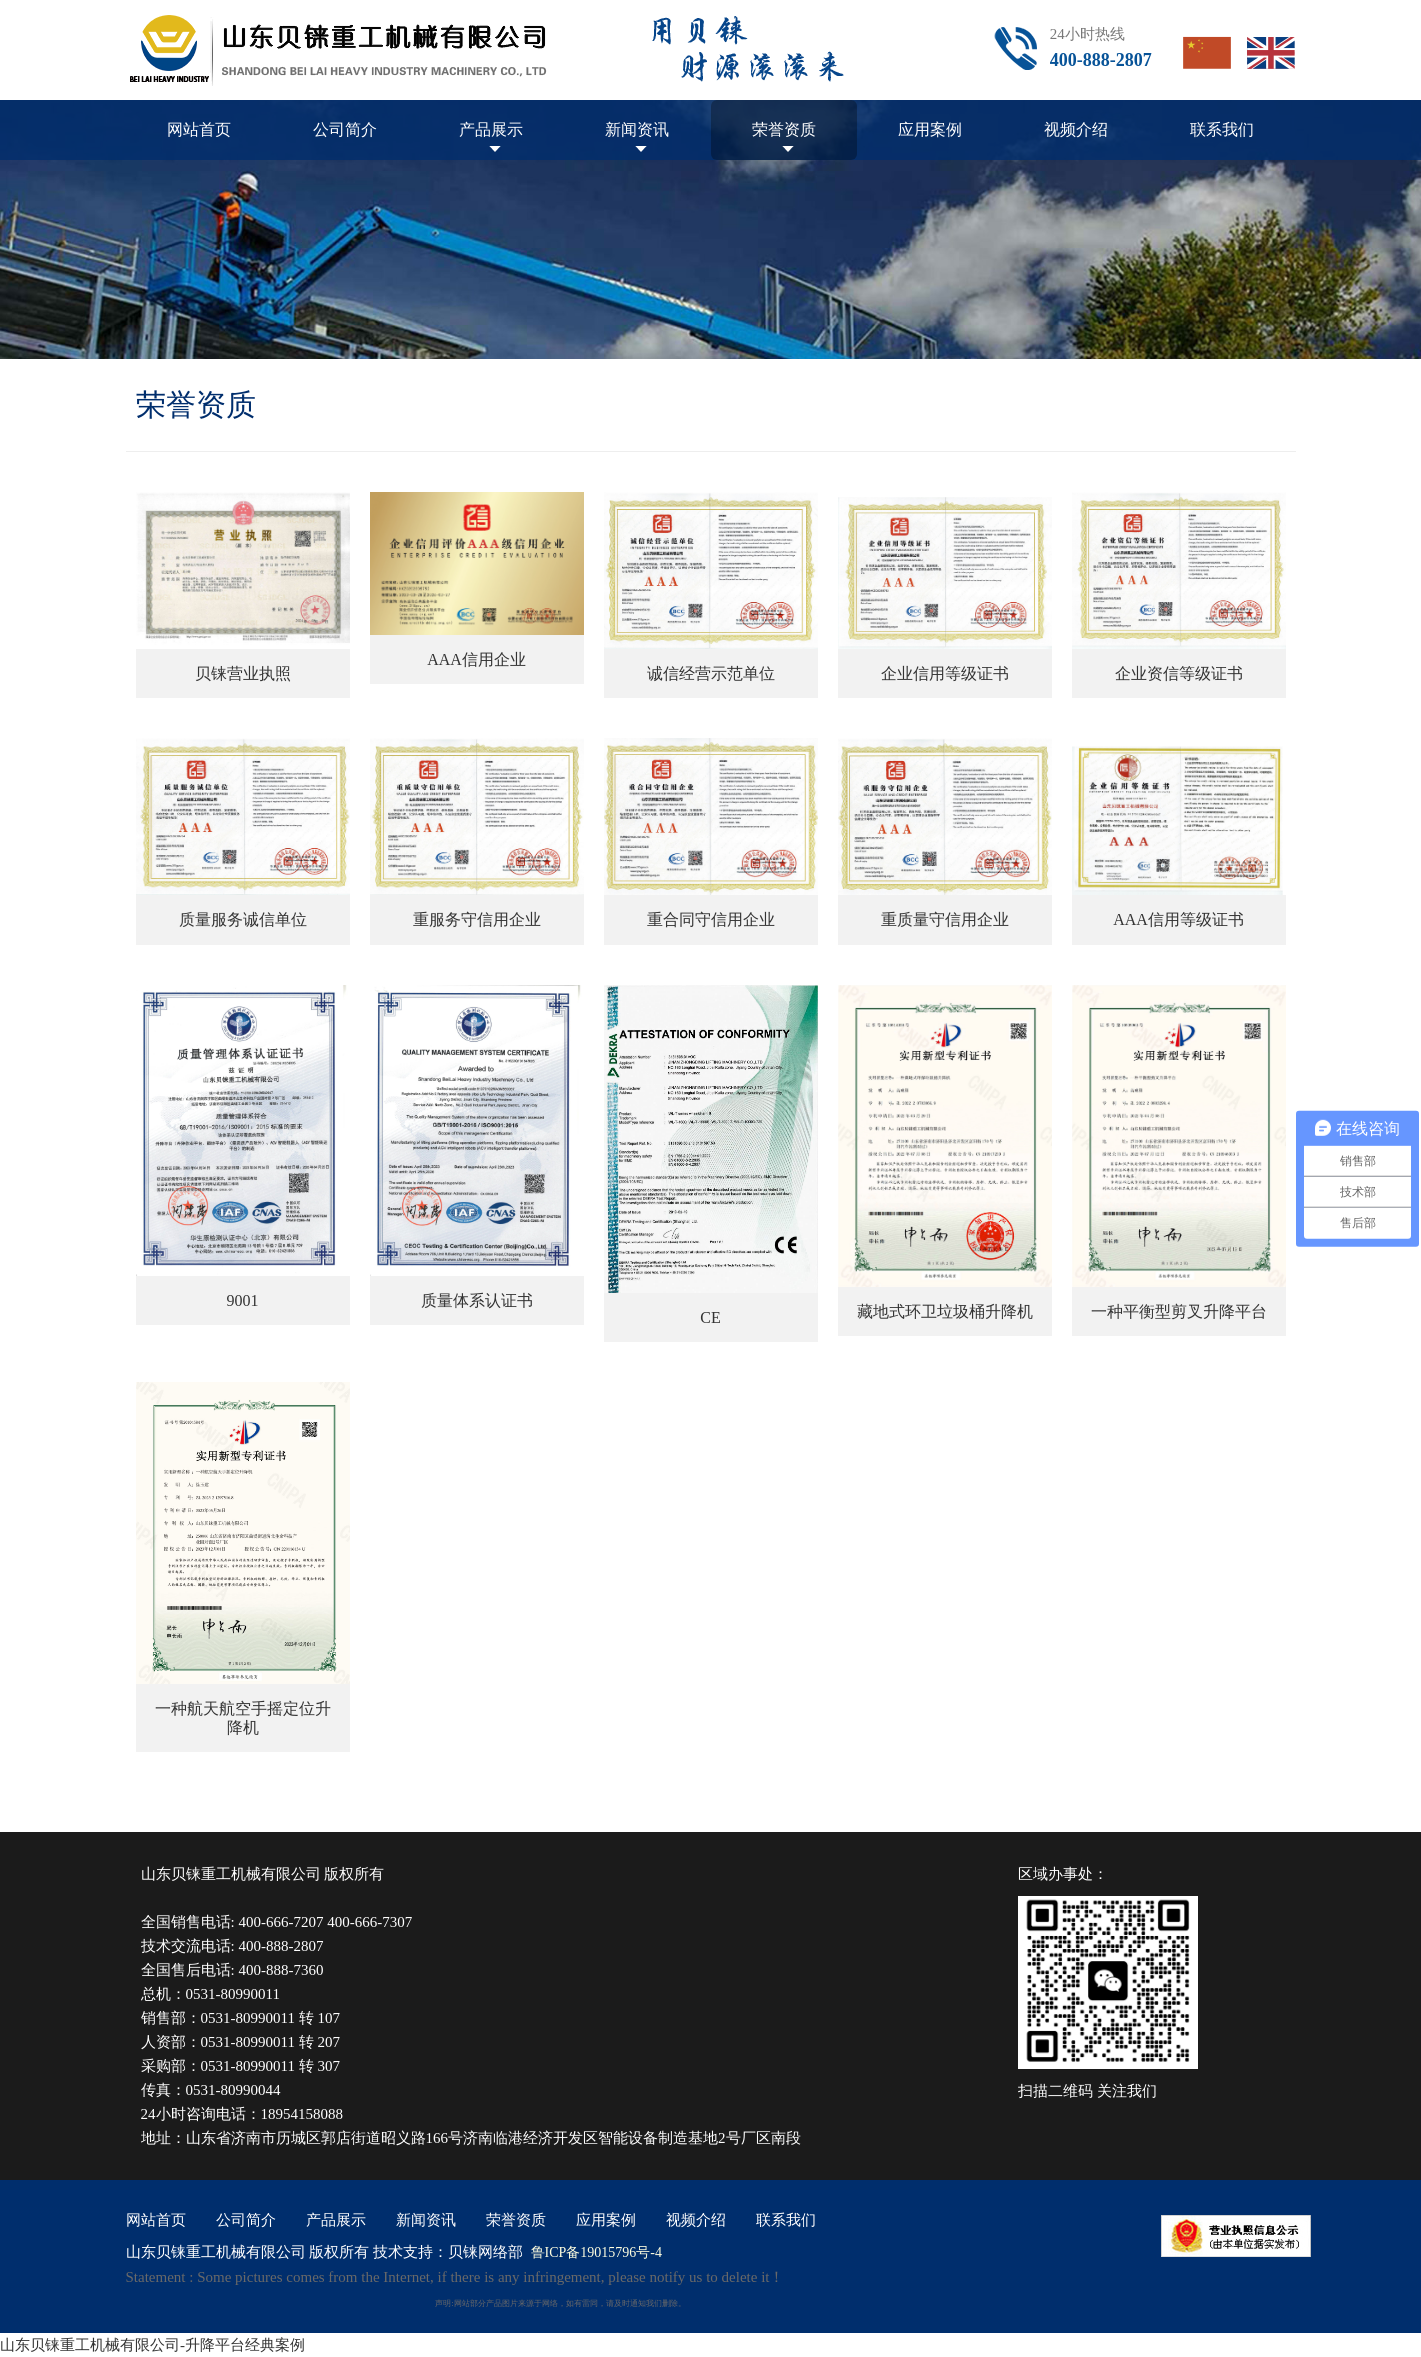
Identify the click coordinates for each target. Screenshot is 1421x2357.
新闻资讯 (637, 129)
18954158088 (302, 2114)
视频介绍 (1076, 129)
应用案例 (930, 129)
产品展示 (491, 129)
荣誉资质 (784, 129)
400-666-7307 (369, 1922)
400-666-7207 (280, 1922)
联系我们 (1222, 129)
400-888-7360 (280, 1970)
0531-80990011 (233, 1994)
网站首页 (199, 129)
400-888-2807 (280, 1946)
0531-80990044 (233, 2090)
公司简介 (345, 129)
